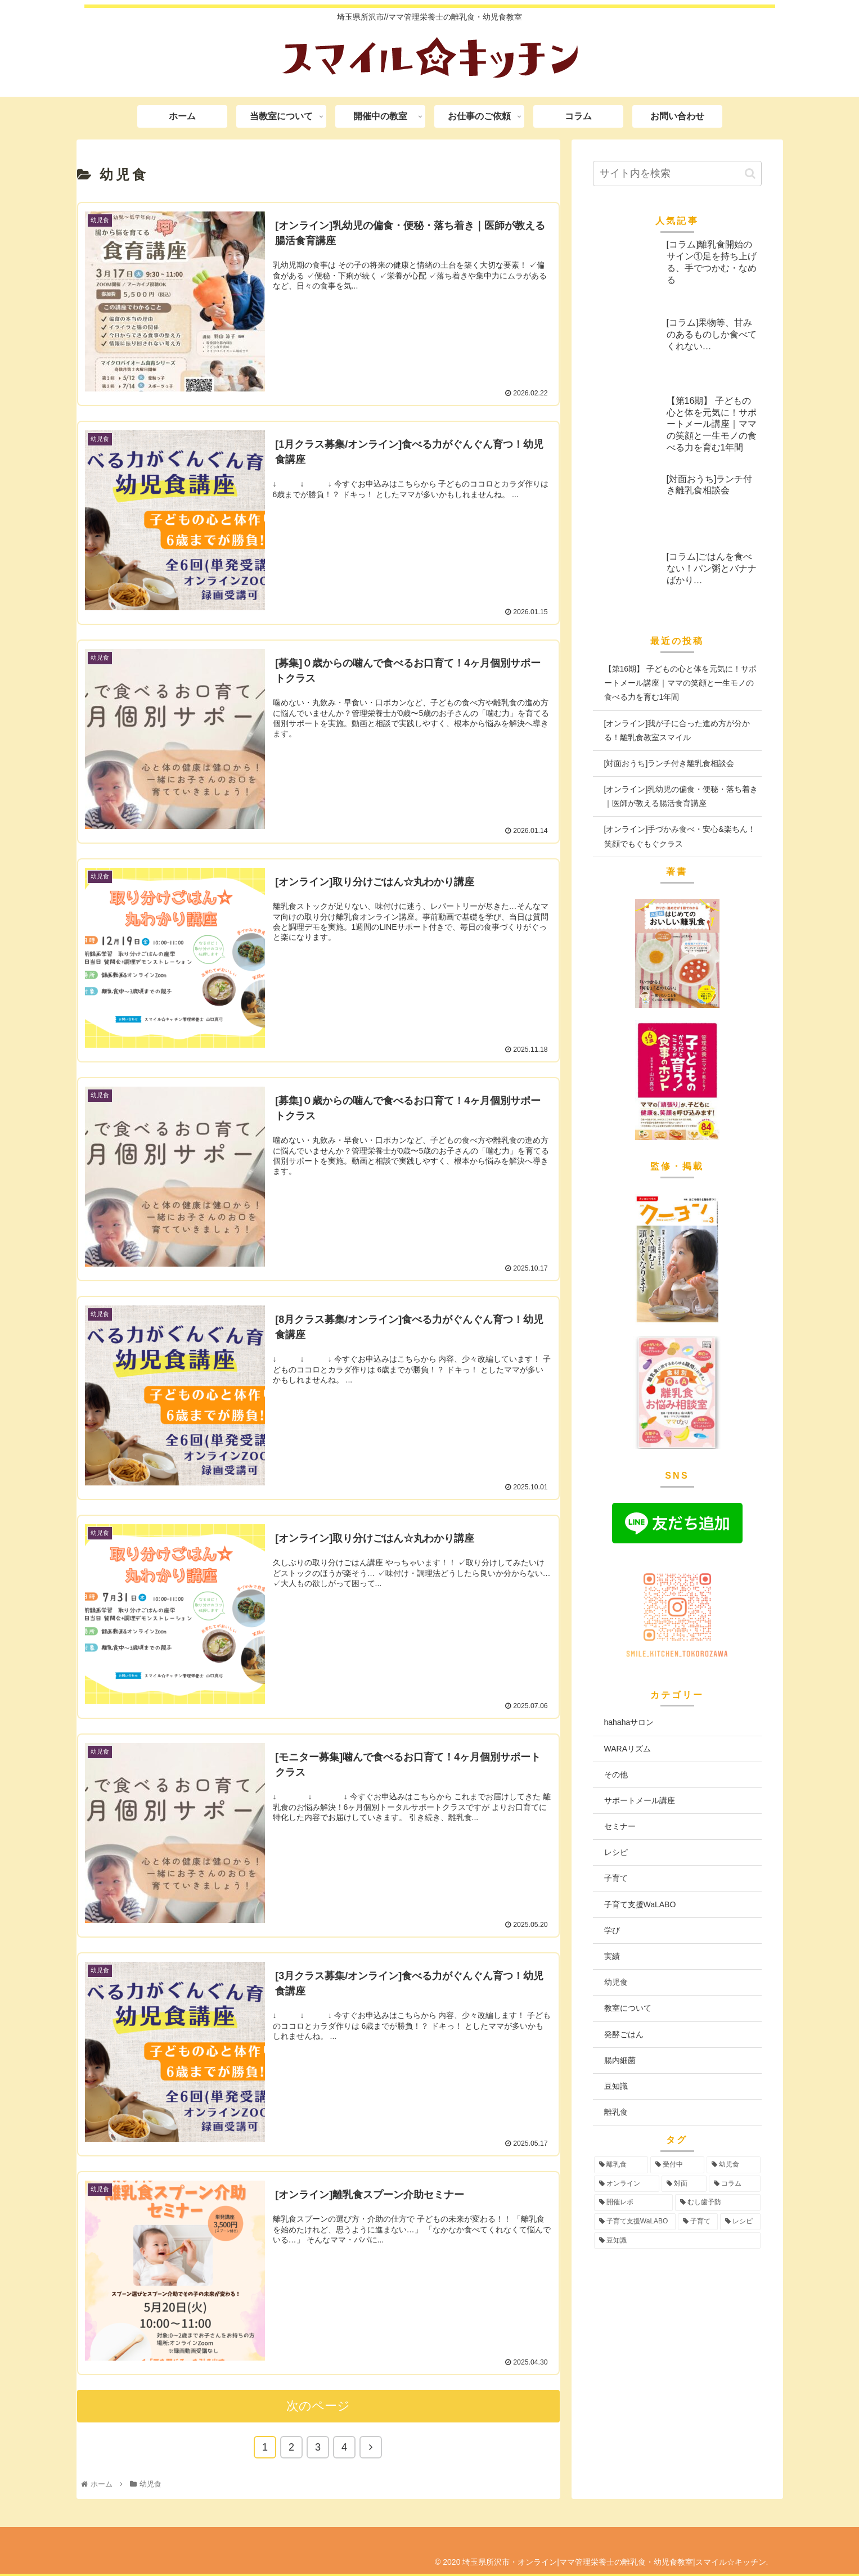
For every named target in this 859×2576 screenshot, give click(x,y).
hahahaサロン (629, 1722)
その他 (616, 1774)
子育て (616, 1878)
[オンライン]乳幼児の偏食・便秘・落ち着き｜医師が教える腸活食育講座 (681, 796)
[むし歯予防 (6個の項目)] (718, 2202)
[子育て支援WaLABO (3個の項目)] (635, 2221)
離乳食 (616, 2111)
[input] (677, 173)
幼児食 (616, 1982)
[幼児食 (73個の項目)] (734, 2164)
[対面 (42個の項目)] (684, 2184)
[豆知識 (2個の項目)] (677, 2240)
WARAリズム (627, 1748)
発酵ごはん (624, 2034)
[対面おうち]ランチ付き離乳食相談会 (669, 763)
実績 (612, 1956)
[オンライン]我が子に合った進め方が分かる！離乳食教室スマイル (677, 730)
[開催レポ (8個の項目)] (633, 2202)
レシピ (616, 1852)
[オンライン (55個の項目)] (626, 2184)
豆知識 (616, 2086)
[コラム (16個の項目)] (735, 2184)
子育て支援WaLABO (640, 1904)
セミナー (620, 1826)
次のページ (318, 2405)
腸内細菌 (620, 2060)
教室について (627, 2007)
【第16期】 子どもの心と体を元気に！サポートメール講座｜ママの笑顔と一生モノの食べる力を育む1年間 (680, 682)
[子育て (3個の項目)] (698, 2221)
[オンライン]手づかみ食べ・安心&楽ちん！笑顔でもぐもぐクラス (679, 836)
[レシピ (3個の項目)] (740, 2221)
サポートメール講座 (639, 1800)
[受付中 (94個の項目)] (677, 2164)
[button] (750, 173)
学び (612, 1930)
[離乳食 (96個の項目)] (621, 2164)
